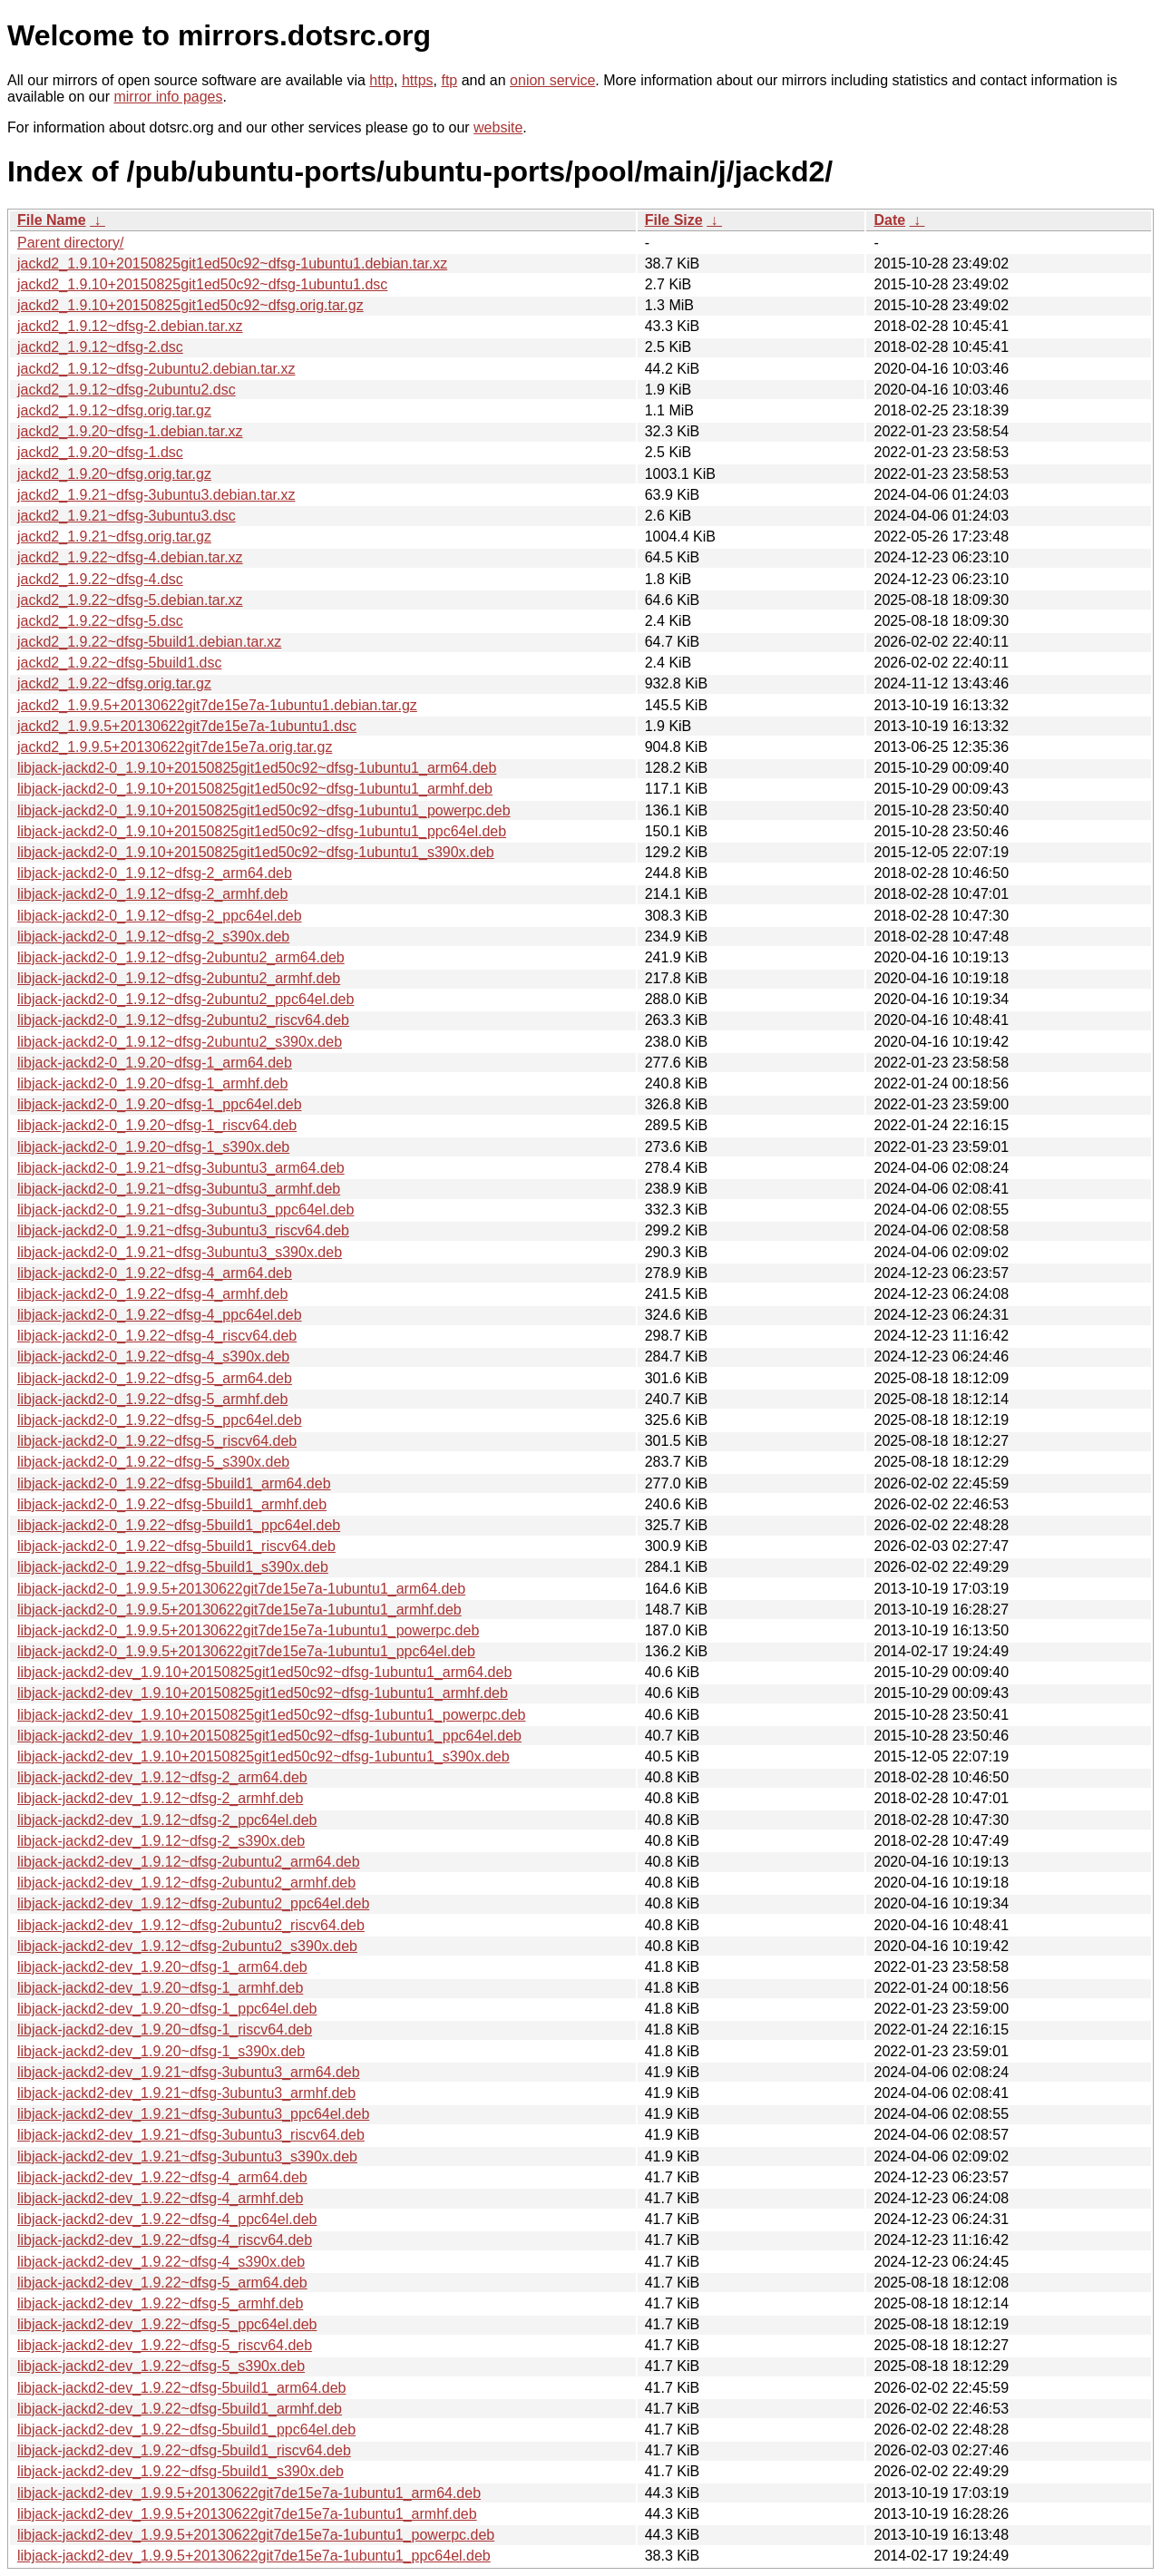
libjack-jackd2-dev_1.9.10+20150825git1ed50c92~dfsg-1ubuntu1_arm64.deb (264, 1672)
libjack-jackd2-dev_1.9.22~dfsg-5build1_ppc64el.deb (186, 2429)
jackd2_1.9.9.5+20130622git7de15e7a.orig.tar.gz (174, 747)
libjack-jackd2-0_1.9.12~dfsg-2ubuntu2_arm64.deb (181, 957)
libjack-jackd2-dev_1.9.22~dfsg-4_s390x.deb (161, 2261)
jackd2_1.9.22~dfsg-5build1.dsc (119, 662)
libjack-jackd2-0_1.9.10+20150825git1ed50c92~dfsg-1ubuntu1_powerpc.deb (264, 810)
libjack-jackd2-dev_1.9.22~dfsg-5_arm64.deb (162, 2282)
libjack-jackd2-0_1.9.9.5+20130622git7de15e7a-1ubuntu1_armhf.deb (239, 1609)
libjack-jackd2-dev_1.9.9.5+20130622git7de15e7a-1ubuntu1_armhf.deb (247, 2514)
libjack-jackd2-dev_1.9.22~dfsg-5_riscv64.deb (164, 2345)
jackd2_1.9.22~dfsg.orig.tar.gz (114, 683)
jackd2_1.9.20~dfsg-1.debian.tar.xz (130, 431)
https (418, 80)
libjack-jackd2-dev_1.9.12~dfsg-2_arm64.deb (162, 1777)
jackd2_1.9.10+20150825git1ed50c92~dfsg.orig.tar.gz (190, 305)
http (381, 80)
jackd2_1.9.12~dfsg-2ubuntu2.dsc (126, 389)
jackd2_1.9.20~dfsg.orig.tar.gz (114, 474)
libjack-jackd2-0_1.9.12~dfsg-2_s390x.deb (153, 936)
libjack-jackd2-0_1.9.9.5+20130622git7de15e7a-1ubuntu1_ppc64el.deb (246, 1651)
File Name (51, 220)
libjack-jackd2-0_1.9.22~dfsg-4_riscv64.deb (157, 1335)
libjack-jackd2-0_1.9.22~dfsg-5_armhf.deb (152, 1399)
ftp (449, 80)
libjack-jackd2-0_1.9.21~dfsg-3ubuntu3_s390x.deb (179, 1252)
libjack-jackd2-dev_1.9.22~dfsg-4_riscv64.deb (164, 2240)
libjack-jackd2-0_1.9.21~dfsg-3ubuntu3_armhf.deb (178, 1188)
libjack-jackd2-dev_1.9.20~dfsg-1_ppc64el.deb (167, 2008)
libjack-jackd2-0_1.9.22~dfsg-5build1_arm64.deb (174, 1483)
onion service (552, 80)
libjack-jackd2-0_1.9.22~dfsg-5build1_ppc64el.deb (178, 1525)
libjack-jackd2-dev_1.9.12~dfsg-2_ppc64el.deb (167, 1820)
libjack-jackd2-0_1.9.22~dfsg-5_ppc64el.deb (159, 1420)
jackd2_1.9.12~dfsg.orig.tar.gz (114, 410)
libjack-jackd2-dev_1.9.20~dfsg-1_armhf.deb (160, 1987)
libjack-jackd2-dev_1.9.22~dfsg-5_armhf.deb (160, 2303)
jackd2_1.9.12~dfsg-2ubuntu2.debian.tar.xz (156, 368)
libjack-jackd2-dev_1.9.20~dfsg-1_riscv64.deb (164, 2029)
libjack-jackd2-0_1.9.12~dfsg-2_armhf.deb (152, 894)
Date (889, 220)
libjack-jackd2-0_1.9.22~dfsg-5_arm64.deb (154, 1378)
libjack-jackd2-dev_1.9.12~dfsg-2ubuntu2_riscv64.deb (191, 1925)
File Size (674, 220)
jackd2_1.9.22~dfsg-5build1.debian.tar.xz (149, 641)
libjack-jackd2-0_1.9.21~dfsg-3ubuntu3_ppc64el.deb (185, 1209)
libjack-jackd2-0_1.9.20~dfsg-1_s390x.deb (153, 1147)
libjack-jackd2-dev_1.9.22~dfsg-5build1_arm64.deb (181, 2387)
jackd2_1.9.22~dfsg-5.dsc (100, 621)
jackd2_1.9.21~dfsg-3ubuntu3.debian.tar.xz (156, 495)
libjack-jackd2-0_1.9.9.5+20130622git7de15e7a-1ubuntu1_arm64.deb (241, 1588)
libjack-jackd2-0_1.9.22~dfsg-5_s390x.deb (153, 1461)
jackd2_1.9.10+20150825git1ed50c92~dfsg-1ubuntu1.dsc (202, 284)
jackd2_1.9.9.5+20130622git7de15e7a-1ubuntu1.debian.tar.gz (217, 705)
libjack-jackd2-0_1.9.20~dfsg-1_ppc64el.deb (159, 1104)
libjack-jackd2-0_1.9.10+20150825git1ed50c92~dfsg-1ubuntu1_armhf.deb (255, 788)
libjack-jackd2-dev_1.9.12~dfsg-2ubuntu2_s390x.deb (187, 1946)
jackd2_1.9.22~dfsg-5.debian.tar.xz (130, 600)
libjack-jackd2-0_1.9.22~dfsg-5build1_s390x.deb (172, 1567)
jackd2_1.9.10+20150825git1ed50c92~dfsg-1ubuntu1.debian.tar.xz (232, 263)
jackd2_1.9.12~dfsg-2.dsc (100, 347)
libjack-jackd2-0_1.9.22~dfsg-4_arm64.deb (154, 1273)
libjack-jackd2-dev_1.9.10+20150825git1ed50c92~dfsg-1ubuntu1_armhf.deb (262, 1693)
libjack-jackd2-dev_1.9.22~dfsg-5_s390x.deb (161, 2366)
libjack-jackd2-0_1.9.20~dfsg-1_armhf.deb (152, 1083)
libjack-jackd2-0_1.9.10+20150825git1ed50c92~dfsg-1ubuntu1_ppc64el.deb (261, 831)
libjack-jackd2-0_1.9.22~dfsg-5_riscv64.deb (157, 1441)
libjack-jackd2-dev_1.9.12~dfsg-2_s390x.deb (161, 1841)
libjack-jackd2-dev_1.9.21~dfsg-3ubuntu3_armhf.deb (186, 2093)
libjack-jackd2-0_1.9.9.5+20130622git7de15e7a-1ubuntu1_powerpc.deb (248, 1630)
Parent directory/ (70, 242)
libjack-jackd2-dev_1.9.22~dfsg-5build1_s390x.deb (180, 2471)
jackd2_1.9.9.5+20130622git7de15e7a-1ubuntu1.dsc (186, 726)
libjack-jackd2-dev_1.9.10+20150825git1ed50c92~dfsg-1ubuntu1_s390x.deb (263, 1756)
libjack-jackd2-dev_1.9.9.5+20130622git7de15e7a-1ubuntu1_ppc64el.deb (254, 2555)
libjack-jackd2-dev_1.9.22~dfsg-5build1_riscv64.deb (184, 2450)
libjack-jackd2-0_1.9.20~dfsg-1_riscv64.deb (157, 1125)
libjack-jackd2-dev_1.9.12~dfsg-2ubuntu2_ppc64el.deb (193, 1903)
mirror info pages (167, 96)
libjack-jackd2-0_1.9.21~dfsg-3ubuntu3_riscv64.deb (183, 1230)
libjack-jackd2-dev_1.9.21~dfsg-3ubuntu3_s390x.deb (187, 2156)
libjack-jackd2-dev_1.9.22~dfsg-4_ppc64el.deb (167, 2219)
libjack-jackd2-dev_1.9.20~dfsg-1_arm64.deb (162, 1967)
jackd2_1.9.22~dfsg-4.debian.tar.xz (130, 557)
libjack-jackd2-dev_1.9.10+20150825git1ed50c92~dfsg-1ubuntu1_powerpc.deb (271, 1714)
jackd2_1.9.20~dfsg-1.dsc (100, 452)
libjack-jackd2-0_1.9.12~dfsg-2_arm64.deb (154, 873)
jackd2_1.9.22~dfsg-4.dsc (100, 579)
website (497, 127)
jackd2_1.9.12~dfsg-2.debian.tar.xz (130, 326)
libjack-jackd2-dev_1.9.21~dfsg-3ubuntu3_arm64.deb (188, 2072)
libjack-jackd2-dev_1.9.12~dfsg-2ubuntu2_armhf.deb (186, 1882)
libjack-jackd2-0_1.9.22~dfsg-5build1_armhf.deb (172, 1504)
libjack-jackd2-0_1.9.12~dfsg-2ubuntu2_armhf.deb (178, 978)
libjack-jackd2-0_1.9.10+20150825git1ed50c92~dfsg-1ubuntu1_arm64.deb (256, 768)
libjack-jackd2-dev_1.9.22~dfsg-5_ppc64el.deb (167, 2324)
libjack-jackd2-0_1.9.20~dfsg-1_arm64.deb (154, 1062)
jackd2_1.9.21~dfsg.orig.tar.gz (114, 536)
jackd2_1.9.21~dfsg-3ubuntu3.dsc (126, 515)
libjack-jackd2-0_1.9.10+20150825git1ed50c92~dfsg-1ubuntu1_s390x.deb (255, 852)
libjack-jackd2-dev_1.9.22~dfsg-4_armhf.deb (160, 2198)
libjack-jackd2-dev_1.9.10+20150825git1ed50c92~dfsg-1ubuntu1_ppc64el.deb (269, 1735)
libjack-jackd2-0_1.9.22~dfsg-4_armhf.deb (152, 1294)
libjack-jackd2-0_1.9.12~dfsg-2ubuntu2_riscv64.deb (183, 1020)
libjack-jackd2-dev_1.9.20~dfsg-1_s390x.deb (161, 2051)
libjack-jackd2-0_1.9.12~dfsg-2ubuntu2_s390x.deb (179, 1041)
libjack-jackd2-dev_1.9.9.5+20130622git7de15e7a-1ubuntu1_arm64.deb (249, 2493)
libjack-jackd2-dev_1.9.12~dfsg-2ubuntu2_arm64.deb (188, 1861)
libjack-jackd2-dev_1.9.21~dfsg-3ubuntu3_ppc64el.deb (193, 2114)
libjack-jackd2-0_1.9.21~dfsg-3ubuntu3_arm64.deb (181, 1168)
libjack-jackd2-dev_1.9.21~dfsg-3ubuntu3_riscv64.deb (191, 2134)
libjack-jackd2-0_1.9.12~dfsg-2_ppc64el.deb (159, 915)
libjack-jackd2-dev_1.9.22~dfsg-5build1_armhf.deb (179, 2408)
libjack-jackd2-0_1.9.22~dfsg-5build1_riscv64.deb (176, 1546)
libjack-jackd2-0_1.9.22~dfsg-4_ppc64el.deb (159, 1314)
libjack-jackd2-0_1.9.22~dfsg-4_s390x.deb (153, 1356)
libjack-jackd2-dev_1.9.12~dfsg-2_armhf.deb (160, 1798)
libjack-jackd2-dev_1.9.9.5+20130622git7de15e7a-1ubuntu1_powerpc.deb (255, 2534)
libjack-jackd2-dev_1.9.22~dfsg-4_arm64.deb (162, 2177)
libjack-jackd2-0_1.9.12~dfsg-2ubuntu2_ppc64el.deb (185, 999)
